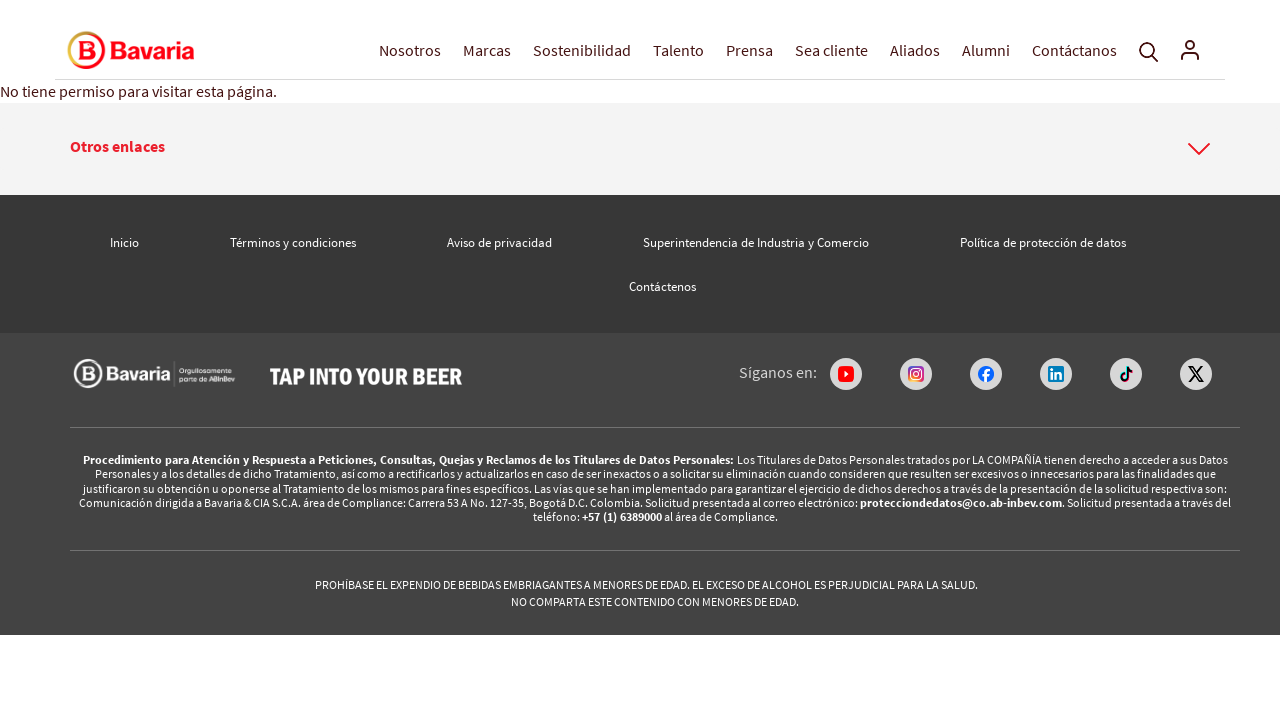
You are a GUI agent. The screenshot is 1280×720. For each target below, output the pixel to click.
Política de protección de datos (1043, 242)
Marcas (487, 50)
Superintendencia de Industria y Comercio (756, 242)
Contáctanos (1074, 50)
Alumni (986, 50)
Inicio (124, 242)
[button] (640, 147)
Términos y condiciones (293, 242)
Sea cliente (831, 50)
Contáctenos (662, 286)
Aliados (915, 50)
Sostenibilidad (582, 50)
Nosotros (410, 50)
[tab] (640, 149)
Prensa (749, 50)
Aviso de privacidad (499, 242)
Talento (678, 50)
